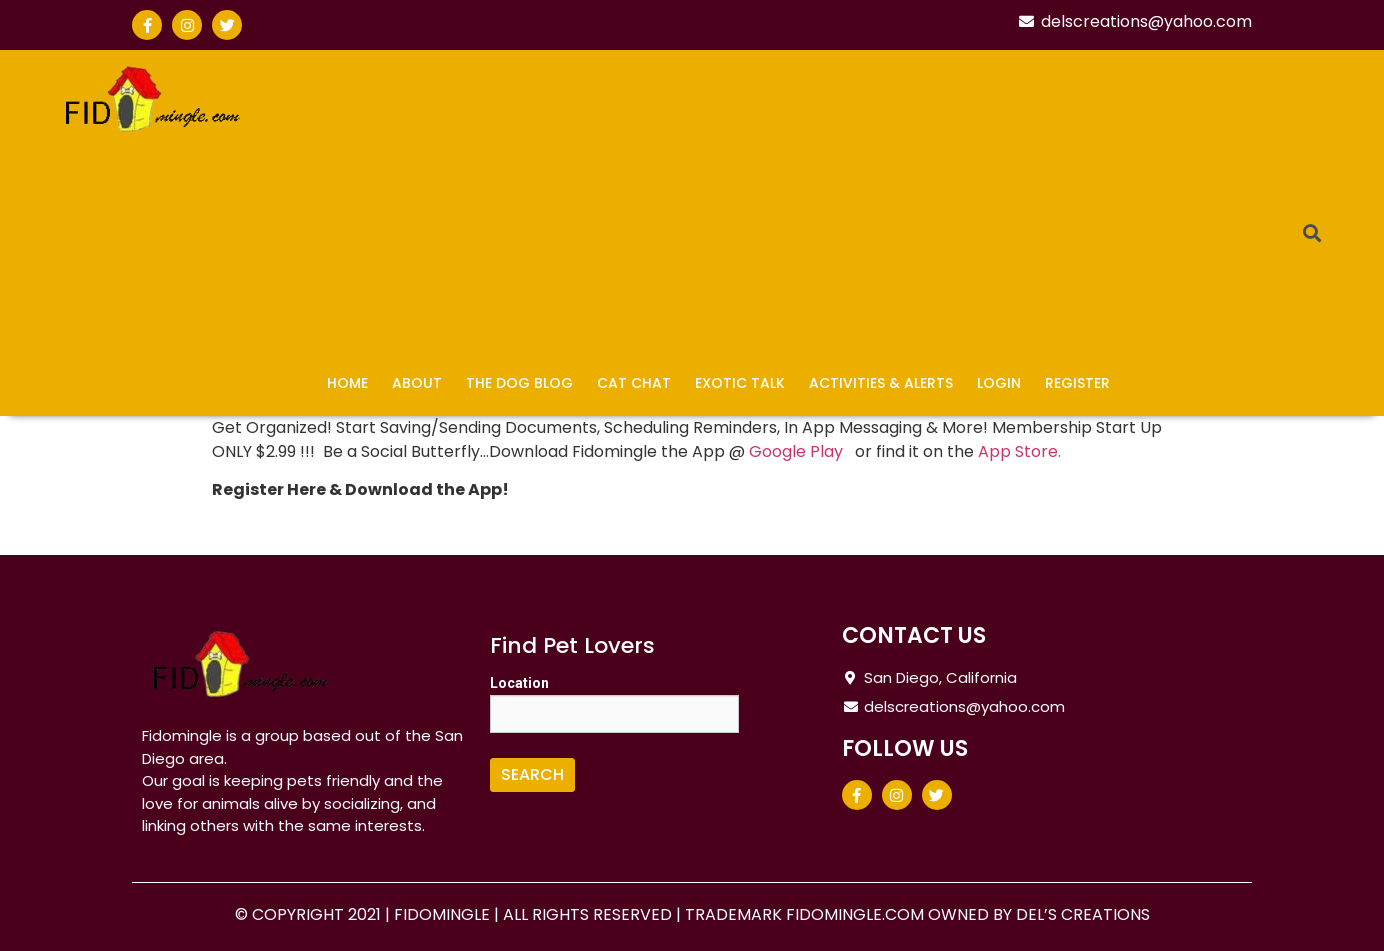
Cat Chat (634, 383)
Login (999, 383)
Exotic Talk (740, 383)
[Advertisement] (775, 210)
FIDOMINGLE (444, 914)
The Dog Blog (519, 383)
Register (1077, 383)
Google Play (800, 451)
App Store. (1019, 451)
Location (519, 683)
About (417, 383)
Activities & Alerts (881, 383)
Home (347, 383)
